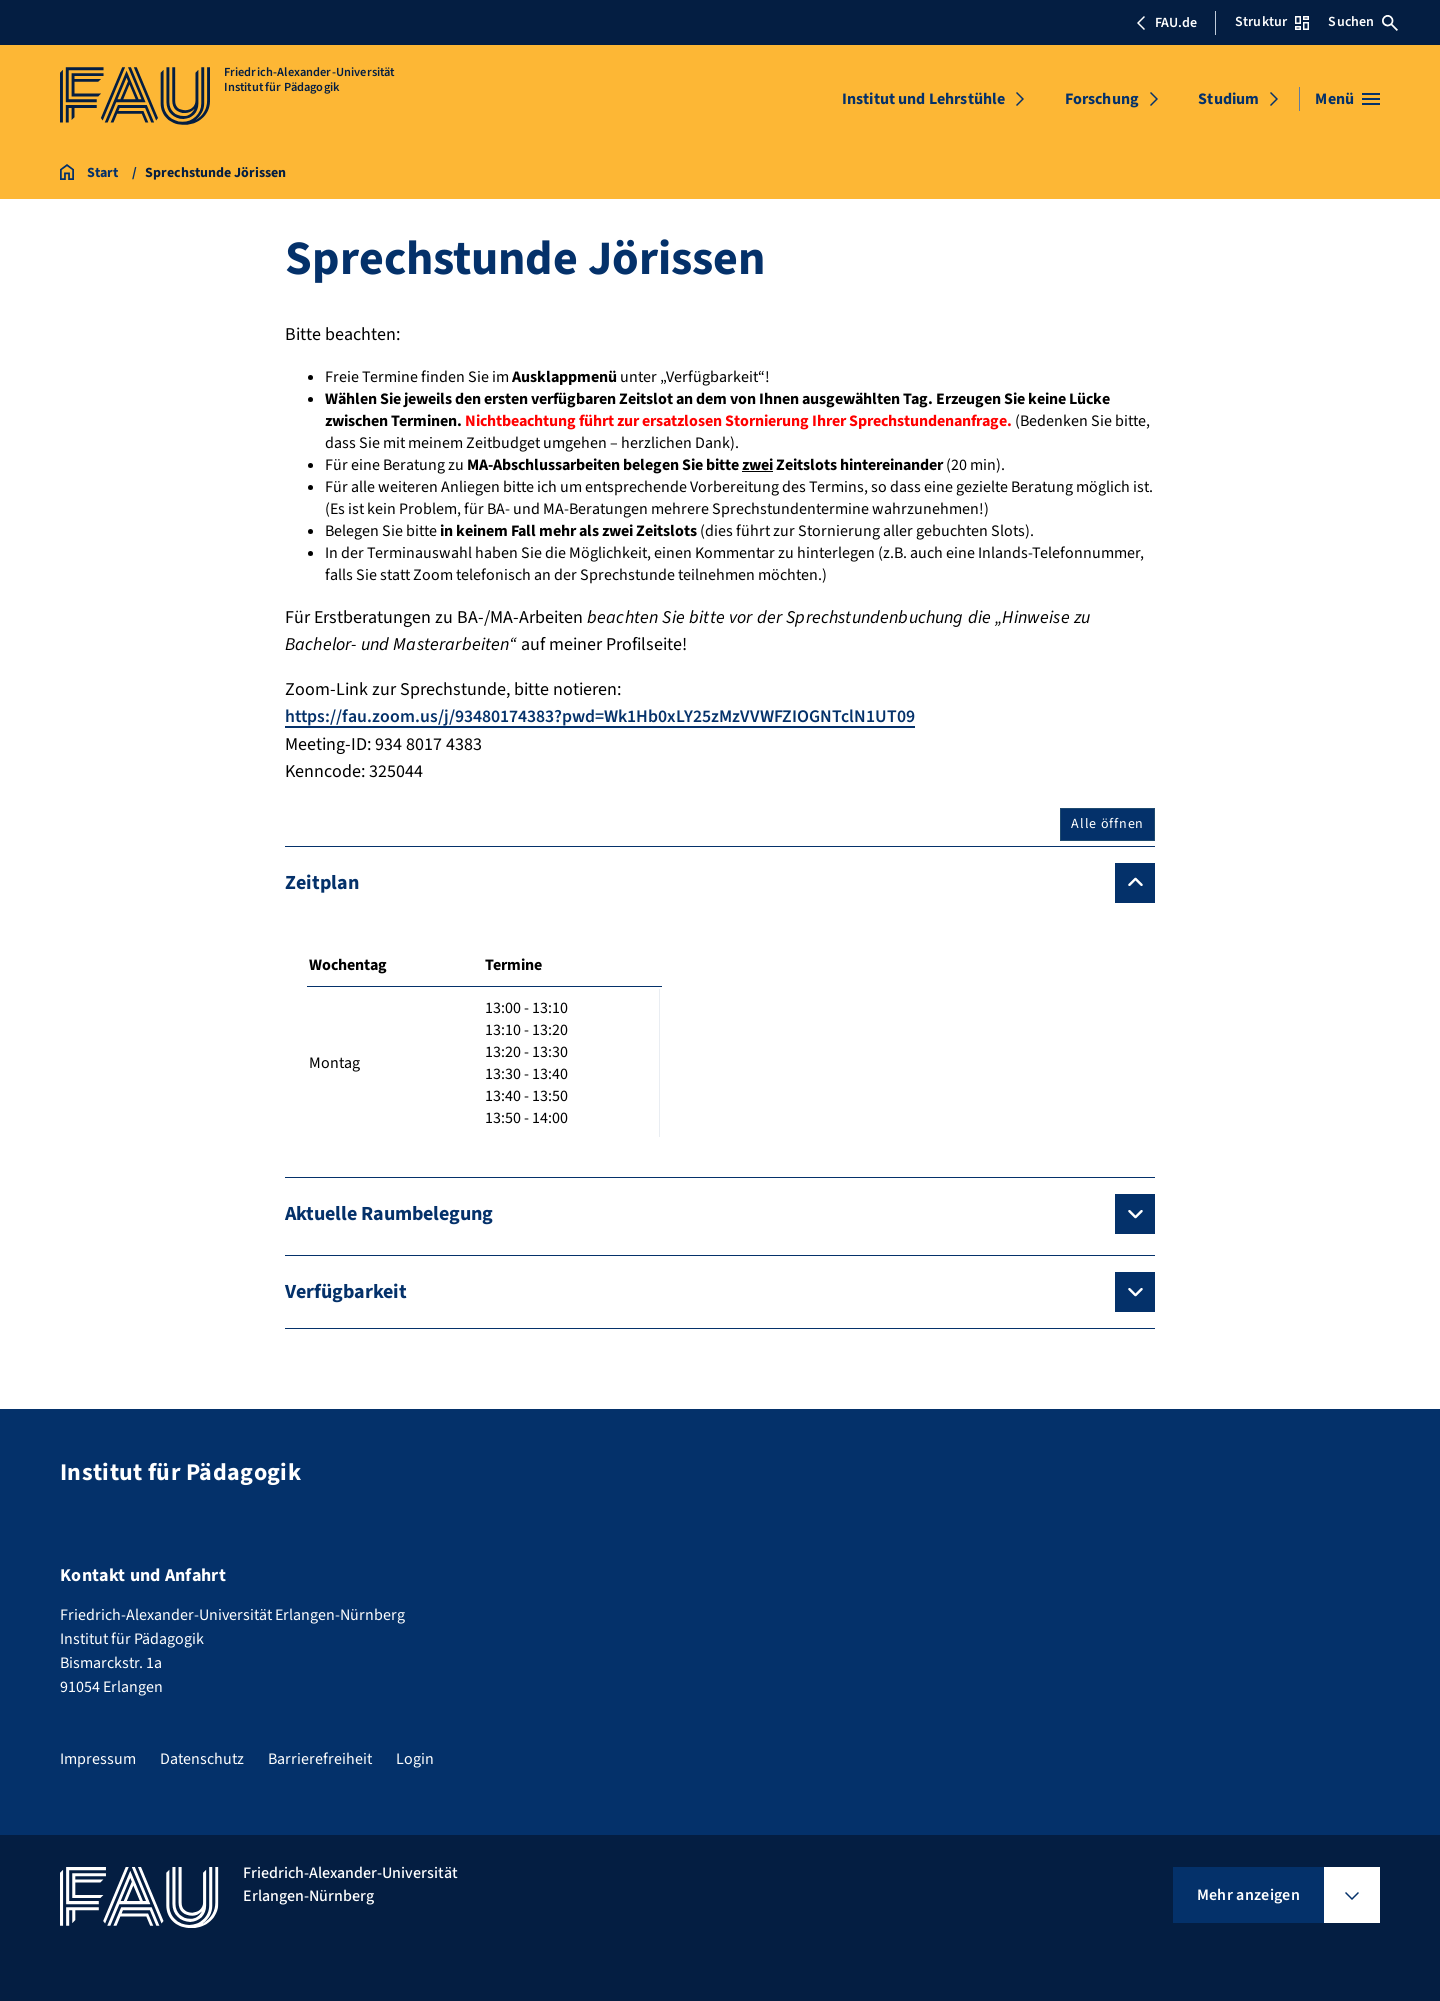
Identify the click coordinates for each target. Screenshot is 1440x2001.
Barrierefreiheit (320, 1759)
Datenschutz (202, 1759)
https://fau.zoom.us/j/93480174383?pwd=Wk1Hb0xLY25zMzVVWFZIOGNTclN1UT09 (601, 716)
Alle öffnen (1107, 823)
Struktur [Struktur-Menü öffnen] (1272, 22)
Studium (1228, 99)
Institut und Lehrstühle (924, 99)
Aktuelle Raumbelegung (389, 1213)
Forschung (1102, 99)
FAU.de (1166, 23)
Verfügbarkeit (346, 1291)
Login (415, 1759)
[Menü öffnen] (1347, 99)
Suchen (1363, 22)
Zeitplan (322, 882)
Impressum (98, 1759)
